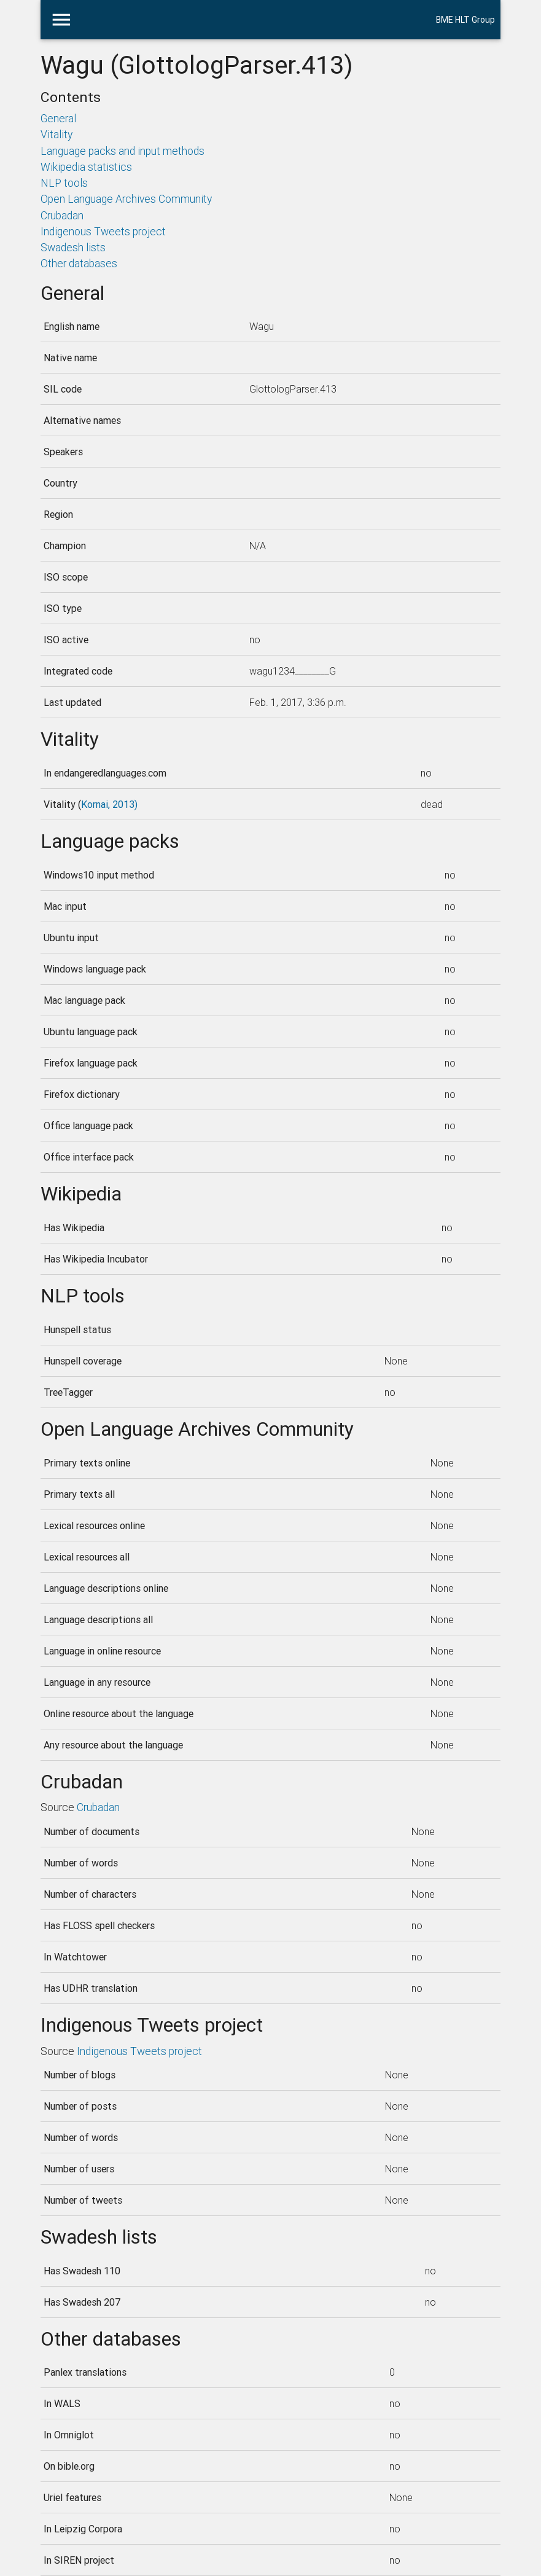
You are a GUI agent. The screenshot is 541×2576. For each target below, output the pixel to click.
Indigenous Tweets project (103, 231)
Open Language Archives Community (126, 199)
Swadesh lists (73, 247)
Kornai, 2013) (109, 804)
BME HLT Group (465, 19)
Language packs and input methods (122, 151)
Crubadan (62, 215)
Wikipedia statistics (86, 167)
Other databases (79, 263)
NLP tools (64, 183)
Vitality (56, 134)
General (58, 118)
